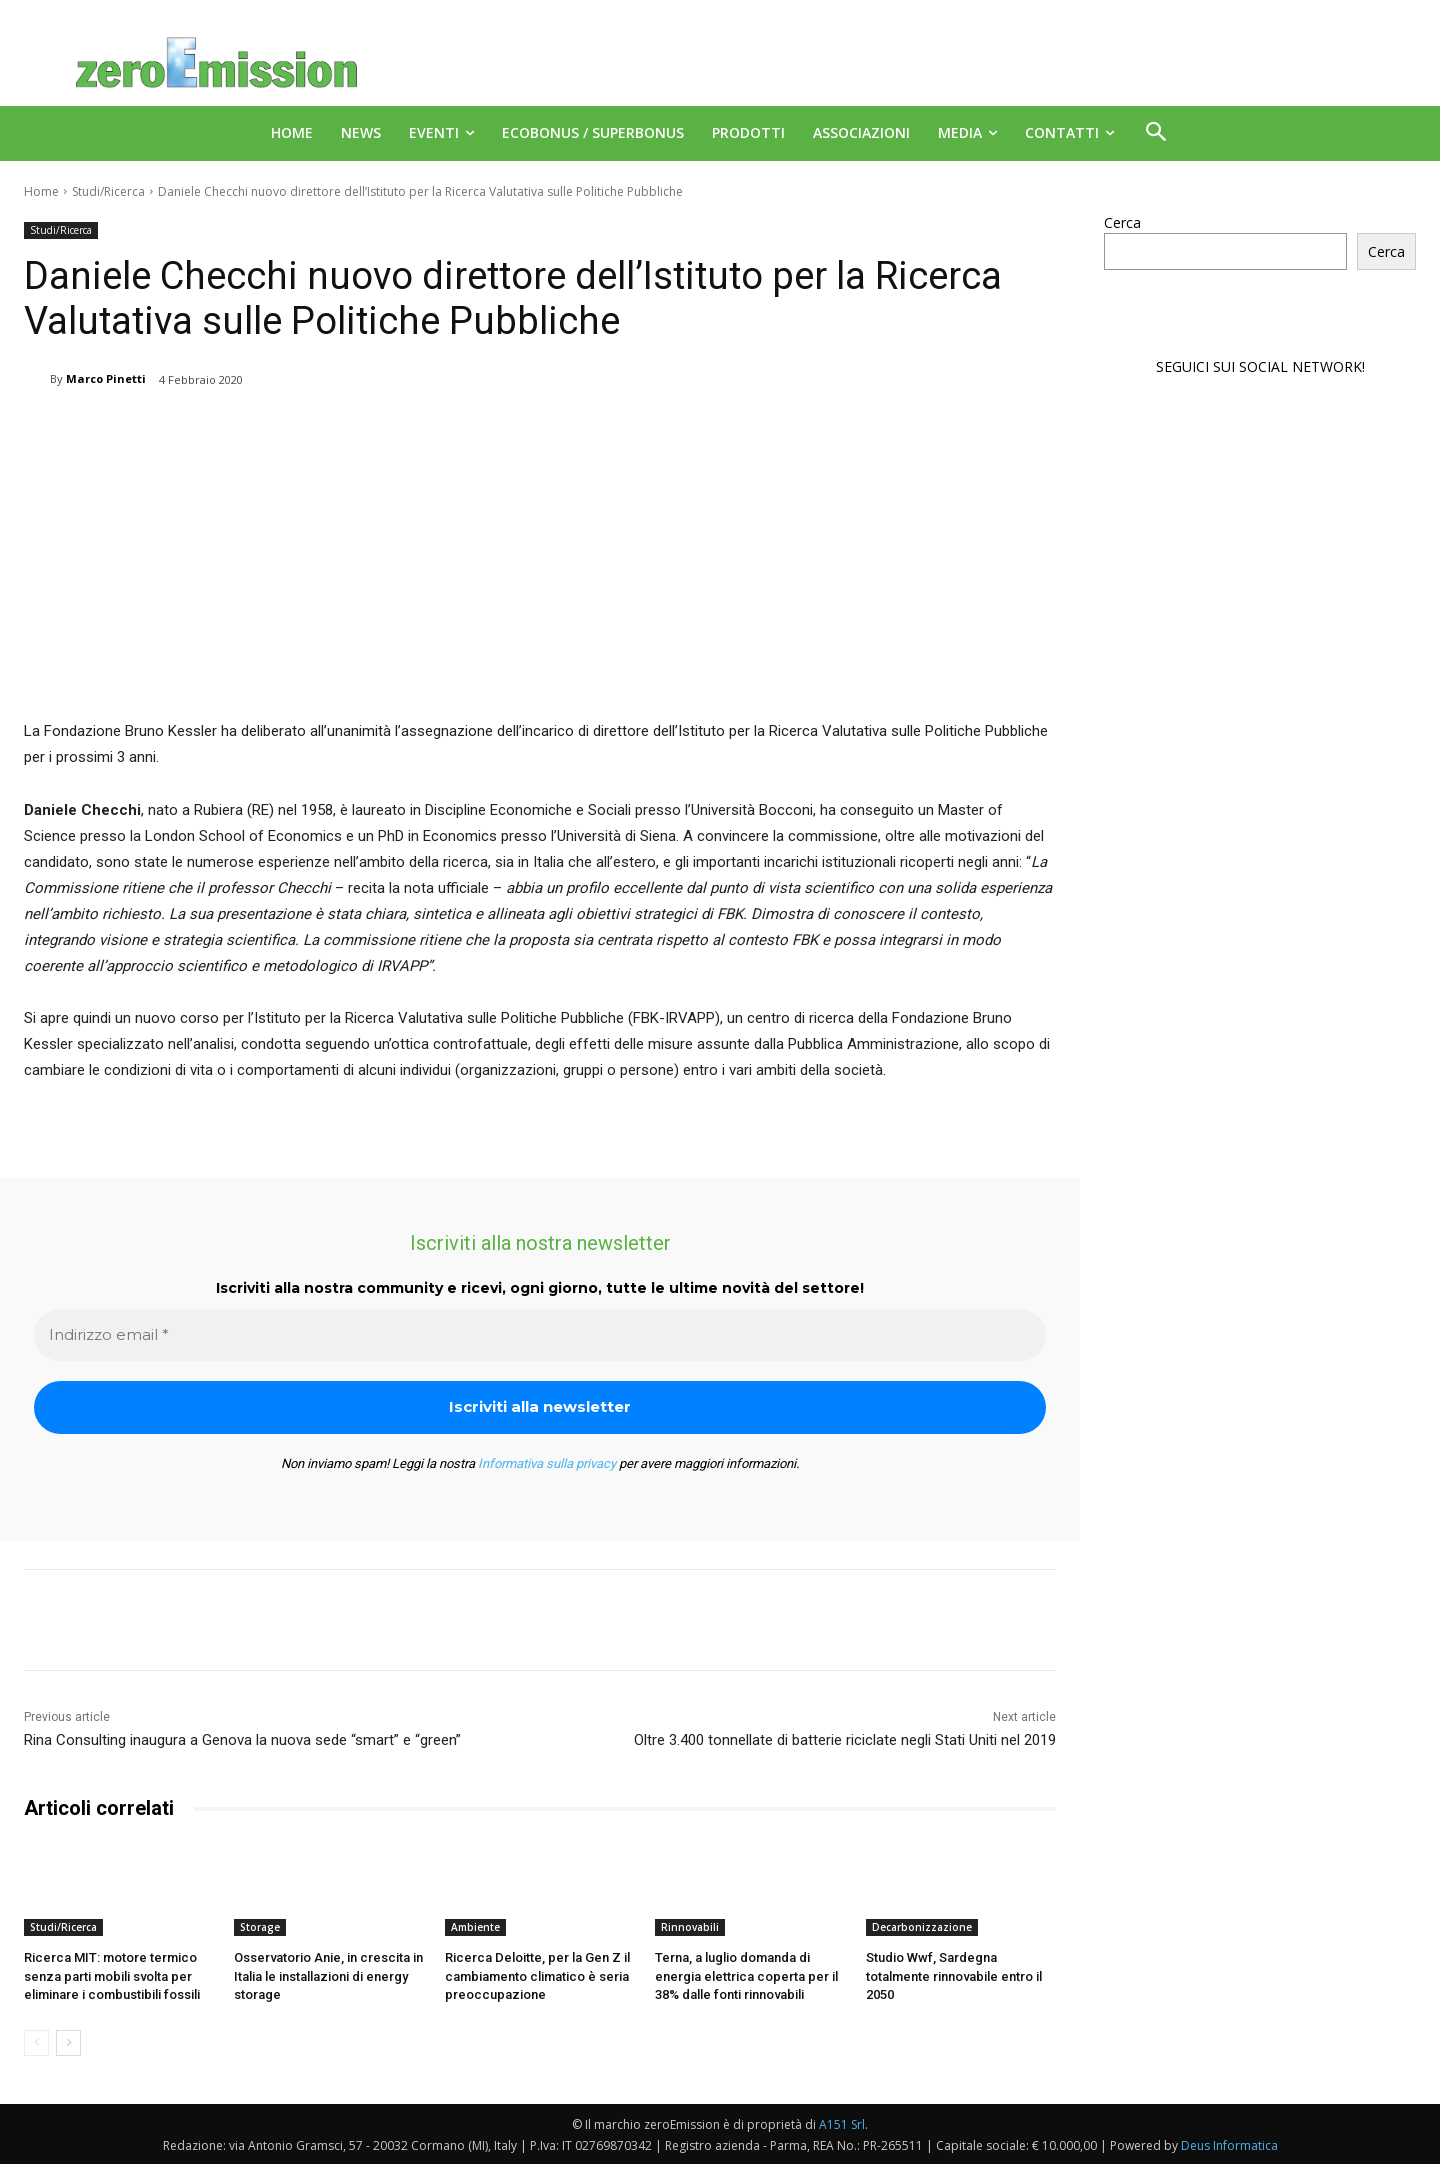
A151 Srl (842, 2124)
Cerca (1122, 222)
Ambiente (475, 1927)
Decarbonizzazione (922, 1927)
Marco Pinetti (106, 378)
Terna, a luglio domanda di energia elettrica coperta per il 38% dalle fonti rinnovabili (746, 1975)
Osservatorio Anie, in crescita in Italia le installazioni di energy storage (328, 1975)
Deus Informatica (1229, 2145)
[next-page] (68, 2043)
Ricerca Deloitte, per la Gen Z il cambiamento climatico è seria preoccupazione (537, 1975)
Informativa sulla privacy (547, 1463)
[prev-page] (36, 2043)
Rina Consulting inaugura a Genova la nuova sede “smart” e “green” (242, 1740)
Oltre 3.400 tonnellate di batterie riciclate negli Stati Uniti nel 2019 (845, 1740)
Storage (260, 1927)
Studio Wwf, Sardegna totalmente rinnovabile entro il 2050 (954, 1975)
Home (41, 191)
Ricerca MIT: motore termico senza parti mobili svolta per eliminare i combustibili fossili (112, 1975)
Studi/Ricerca (108, 191)
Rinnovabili (690, 1927)
